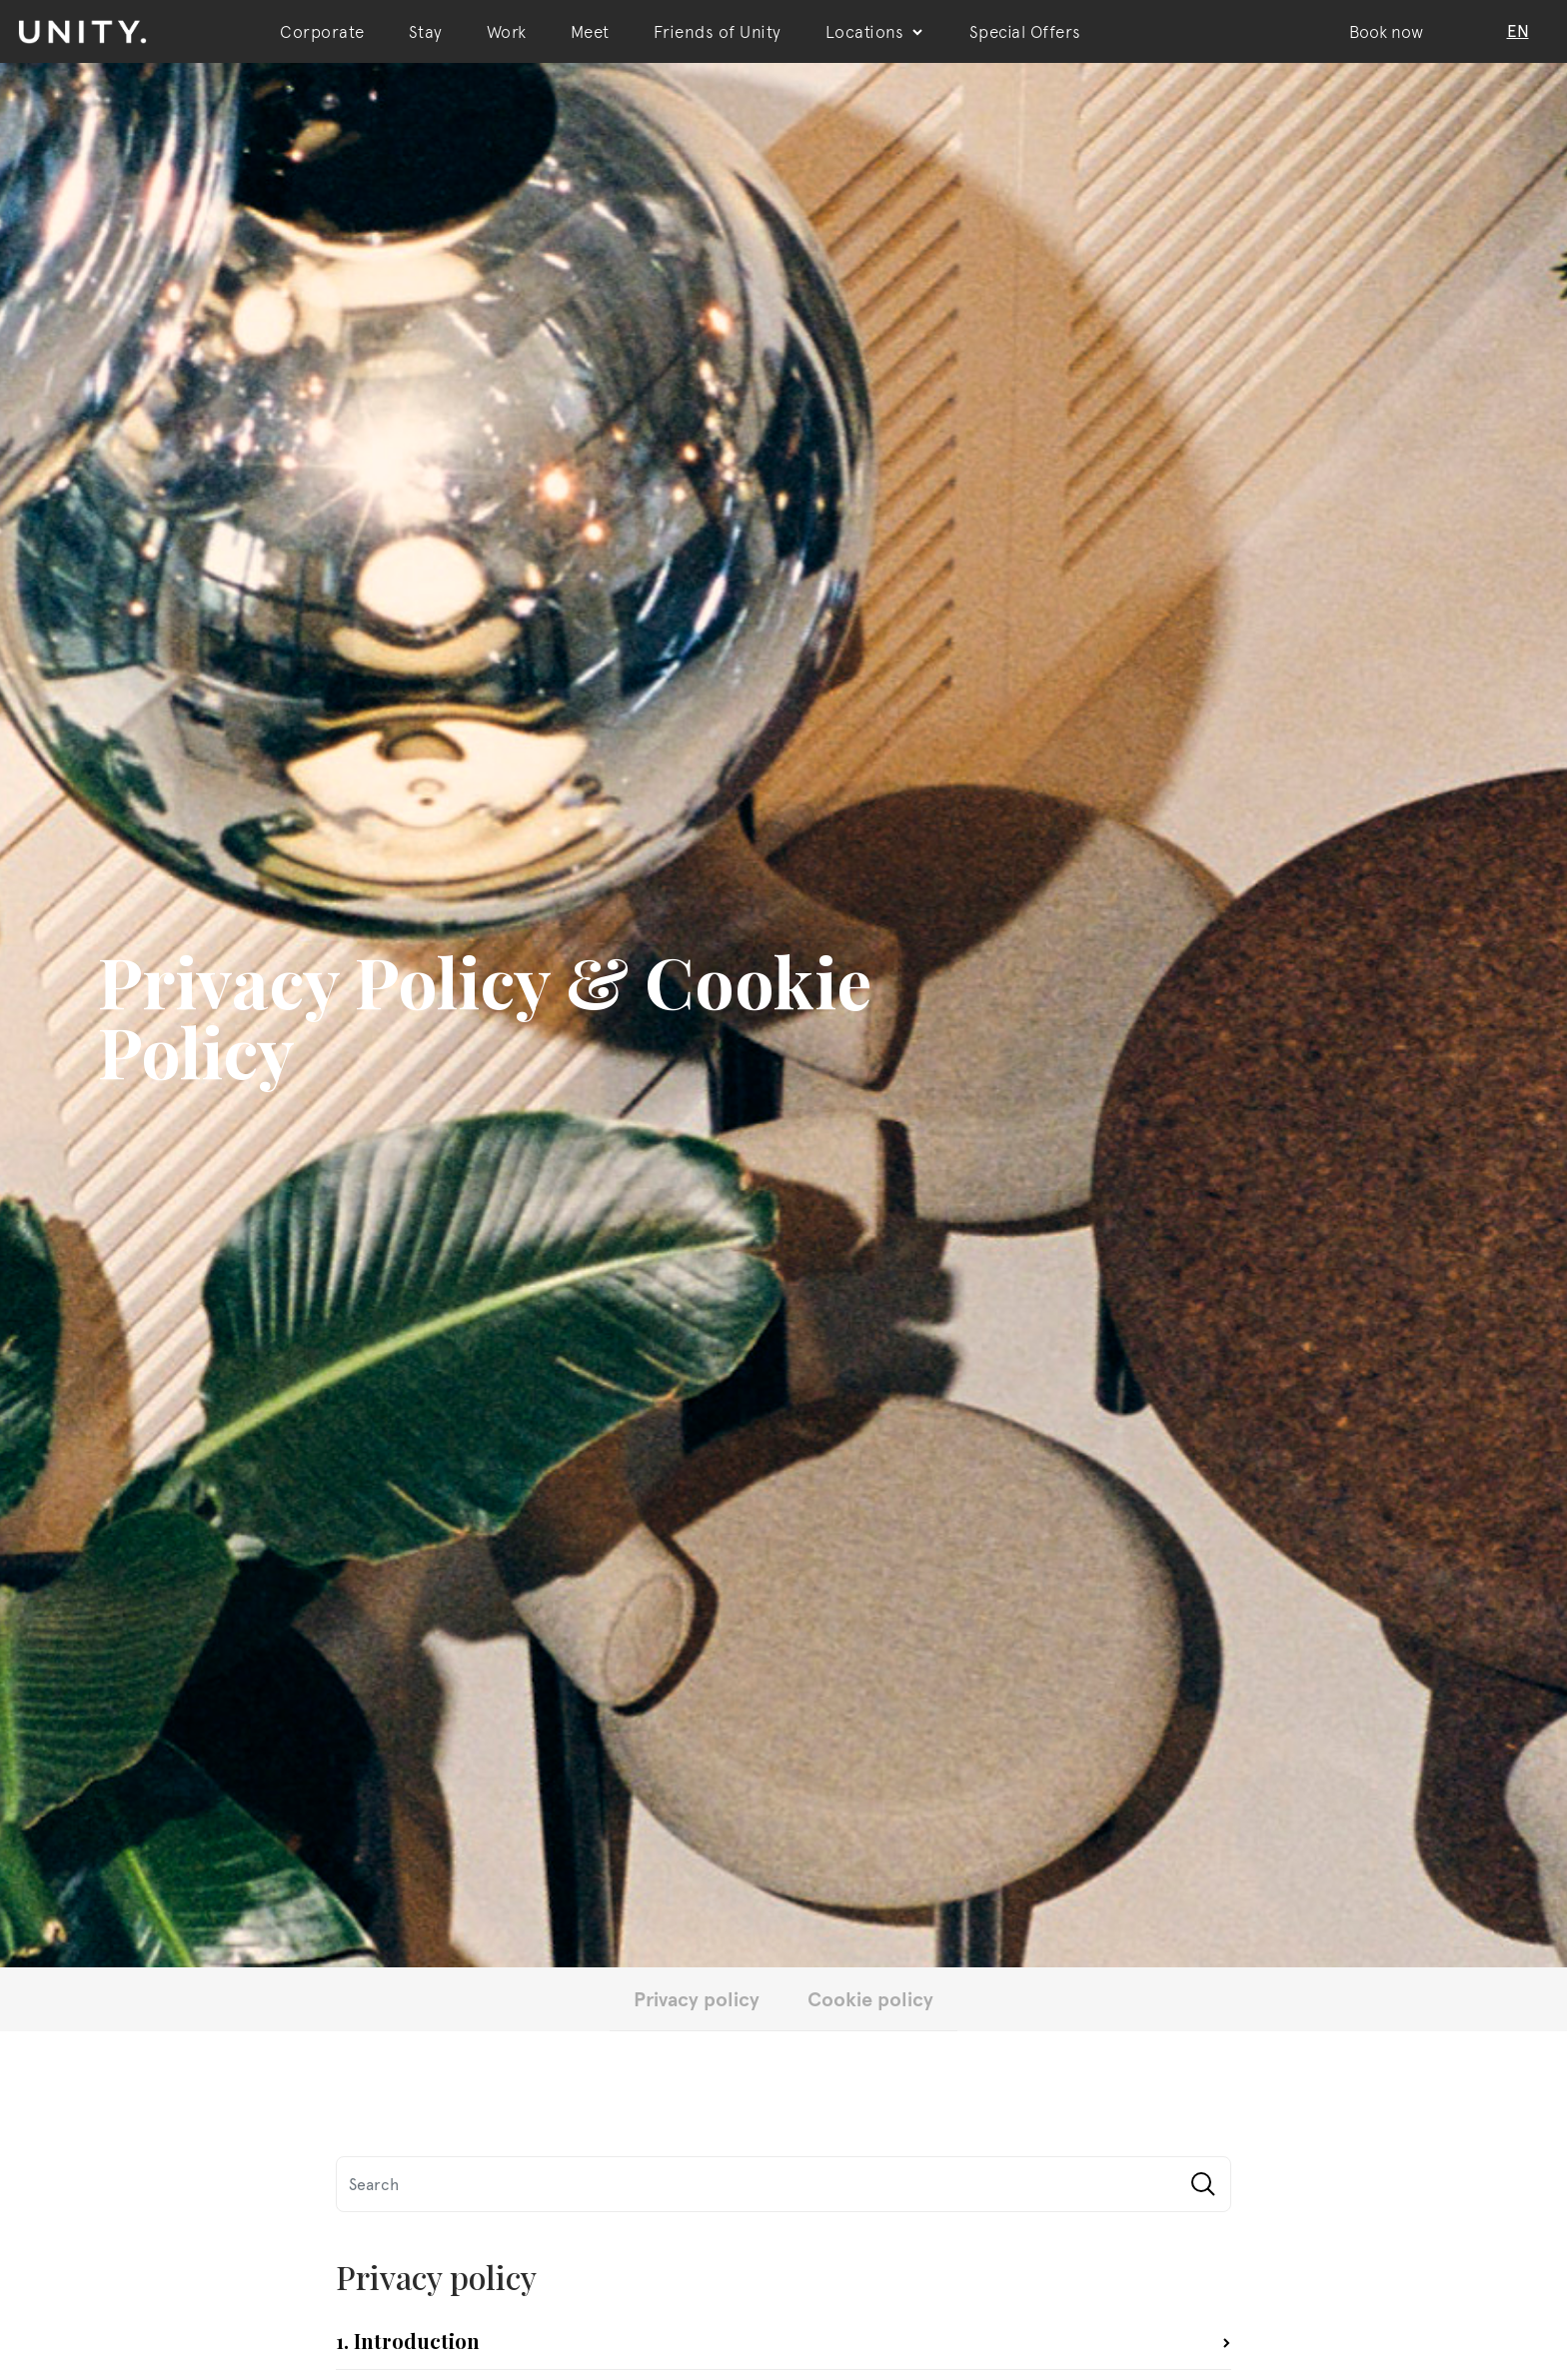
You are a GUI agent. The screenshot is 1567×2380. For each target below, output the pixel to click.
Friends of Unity (718, 32)
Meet (590, 32)
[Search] (783, 2184)
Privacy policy (697, 1998)
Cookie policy (870, 1998)
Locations (875, 32)
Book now (1386, 32)
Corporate (322, 32)
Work (507, 32)
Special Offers (1025, 32)
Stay (426, 32)
